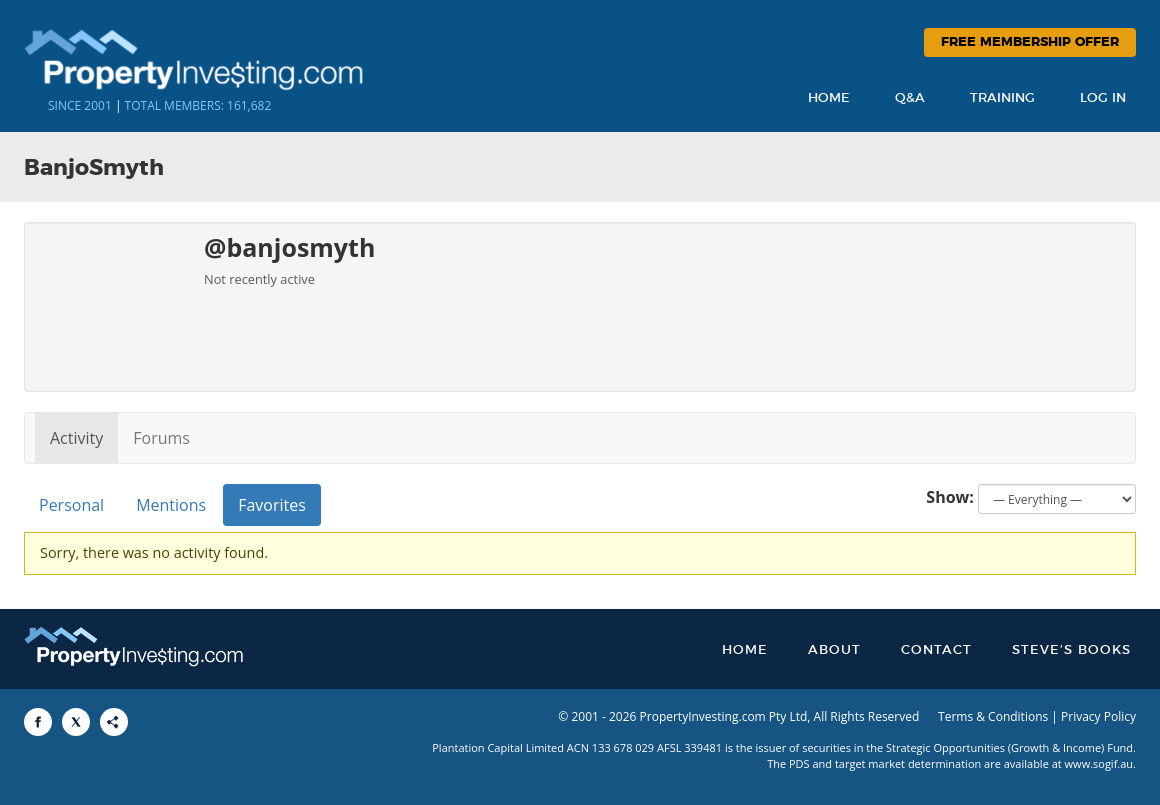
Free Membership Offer (1030, 42)
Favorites (272, 505)
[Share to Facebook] (38, 722)
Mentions (171, 505)
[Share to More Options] (114, 722)
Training (1002, 98)
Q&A (910, 98)
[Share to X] (76, 722)
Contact (936, 650)
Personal (71, 505)
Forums (161, 438)
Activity (76, 438)
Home (829, 98)
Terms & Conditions (993, 716)
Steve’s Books (1071, 650)
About (834, 650)
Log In (1103, 98)
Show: (950, 497)
